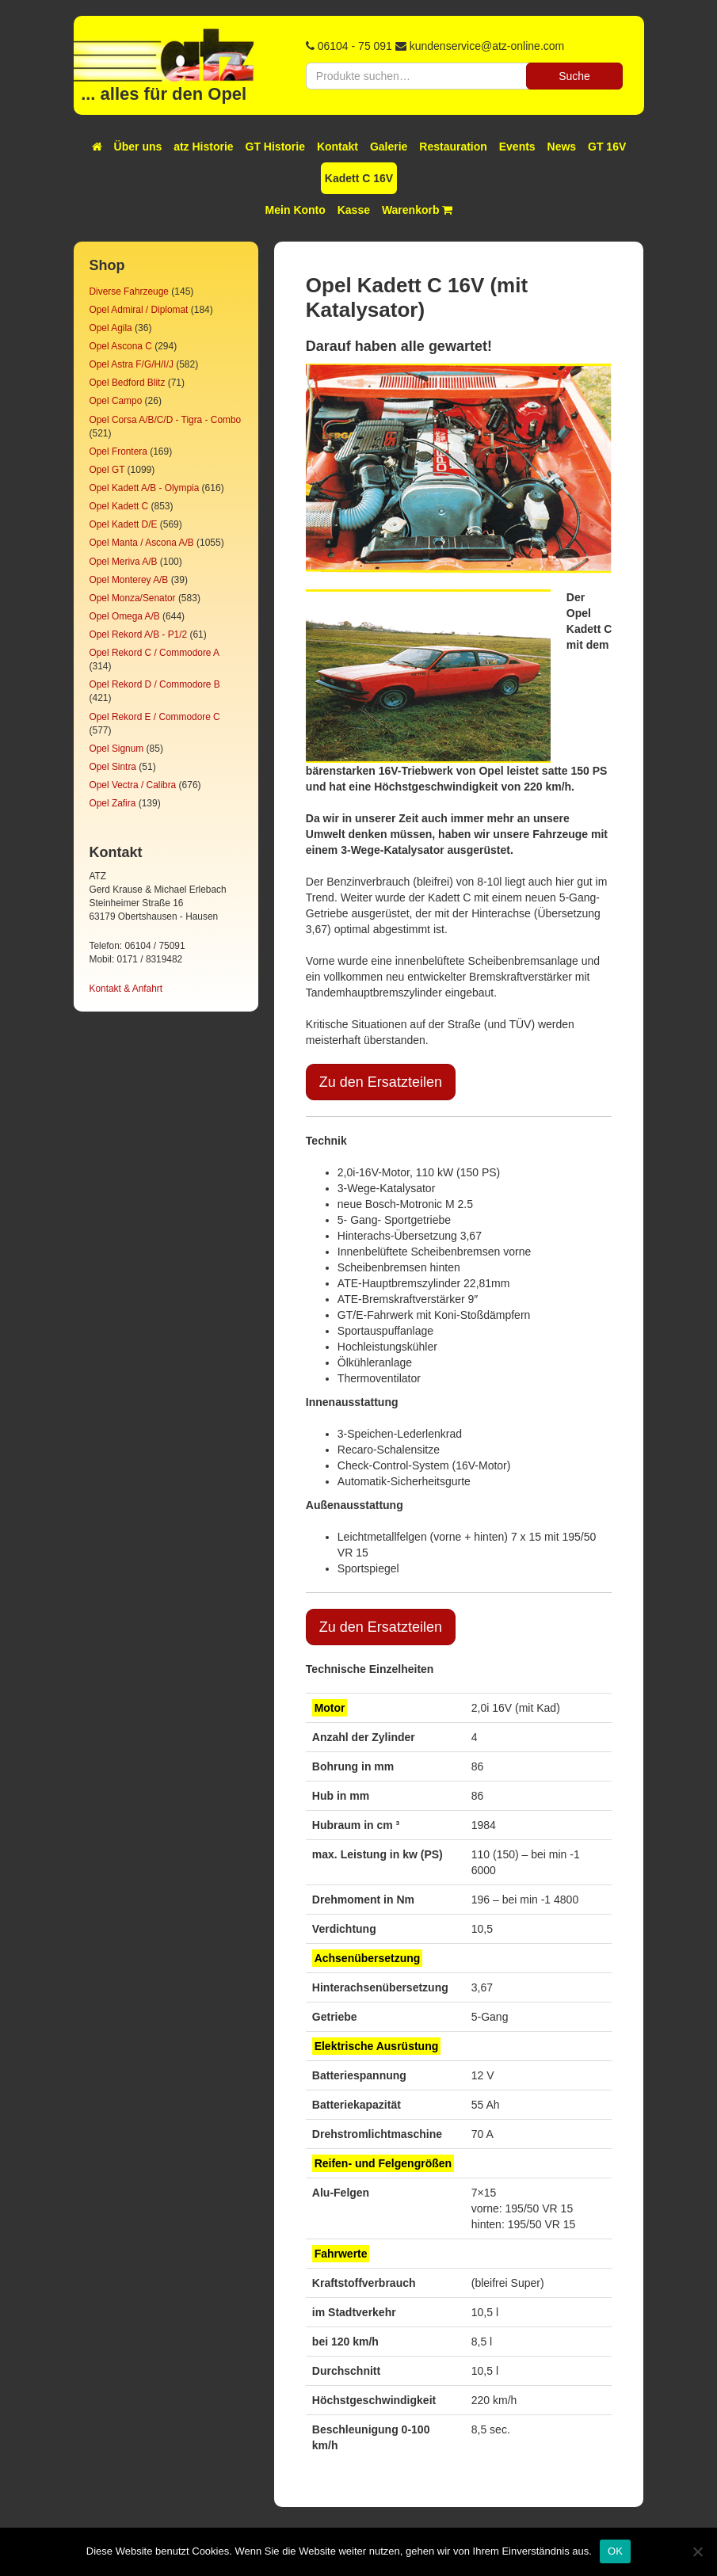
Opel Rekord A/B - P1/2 (139, 634)
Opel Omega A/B (125, 616)
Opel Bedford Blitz (128, 382)
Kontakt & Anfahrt (126, 988)
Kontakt (337, 146)
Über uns (138, 146)
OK (615, 2551)
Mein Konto (295, 210)
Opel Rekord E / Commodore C (155, 716)
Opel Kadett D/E (124, 524)
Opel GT (107, 469)
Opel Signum (117, 748)
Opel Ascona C (121, 346)
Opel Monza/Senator (133, 598)
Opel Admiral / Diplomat (139, 309)
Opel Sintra (113, 766)
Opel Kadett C (119, 506)
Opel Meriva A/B (124, 561)
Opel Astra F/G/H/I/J (132, 364)
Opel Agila (111, 327)
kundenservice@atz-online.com (487, 46)
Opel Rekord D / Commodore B (155, 684)
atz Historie (203, 146)
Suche (574, 76)
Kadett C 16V (359, 178)
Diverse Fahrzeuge (129, 291)
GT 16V (607, 146)
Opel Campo (116, 400)
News (562, 146)
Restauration (453, 146)
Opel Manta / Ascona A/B (142, 542)
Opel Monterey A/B (129, 579)
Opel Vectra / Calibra (133, 785)
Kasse (354, 210)
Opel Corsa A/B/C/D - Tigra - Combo (166, 419)
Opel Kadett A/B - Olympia (145, 487)
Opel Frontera (118, 451)
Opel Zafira (113, 803)
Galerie (388, 146)
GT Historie (275, 146)
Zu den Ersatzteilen (380, 1082)
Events (517, 146)
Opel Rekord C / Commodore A (154, 652)
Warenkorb (417, 210)
